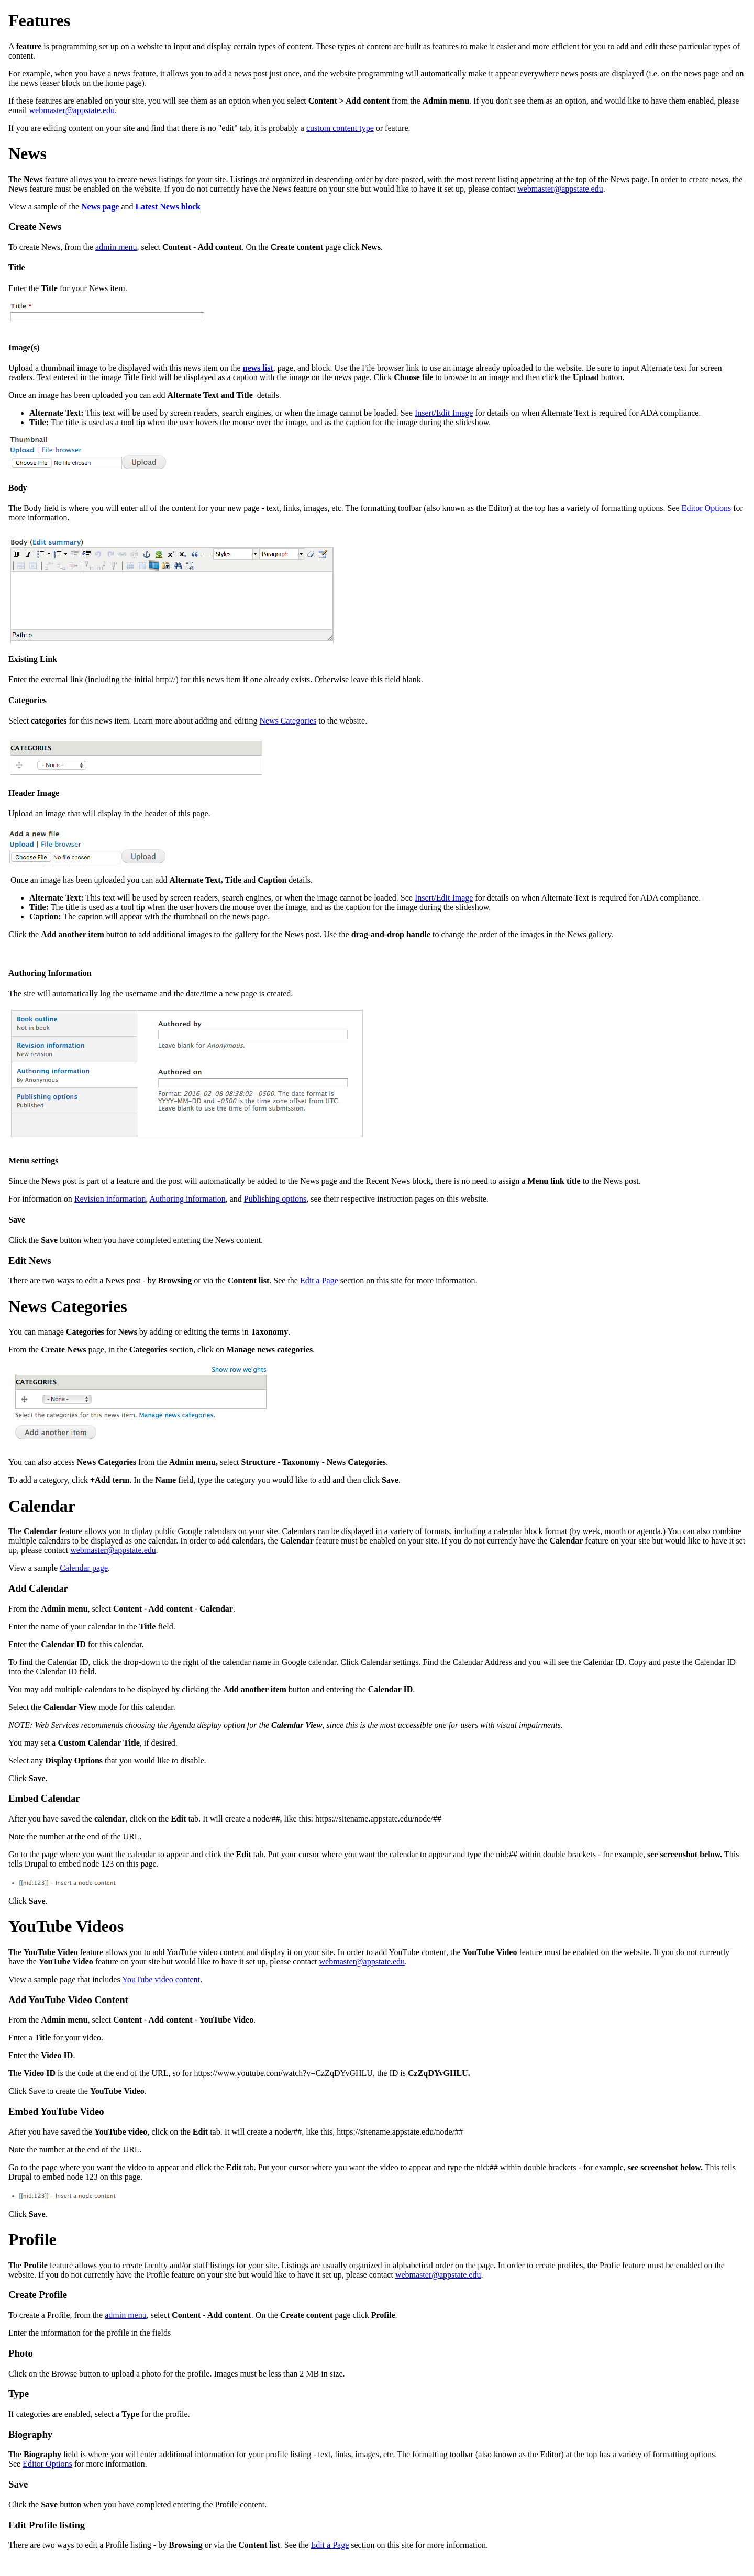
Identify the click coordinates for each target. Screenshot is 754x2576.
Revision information (110, 1198)
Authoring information (187, 1198)
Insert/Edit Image (444, 412)
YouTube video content (161, 1979)
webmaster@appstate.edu (72, 110)
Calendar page (84, 1567)
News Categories (287, 720)
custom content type (340, 128)
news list (257, 367)
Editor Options (706, 508)
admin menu (116, 246)
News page (100, 206)
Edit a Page (319, 1280)
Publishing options (275, 1198)
